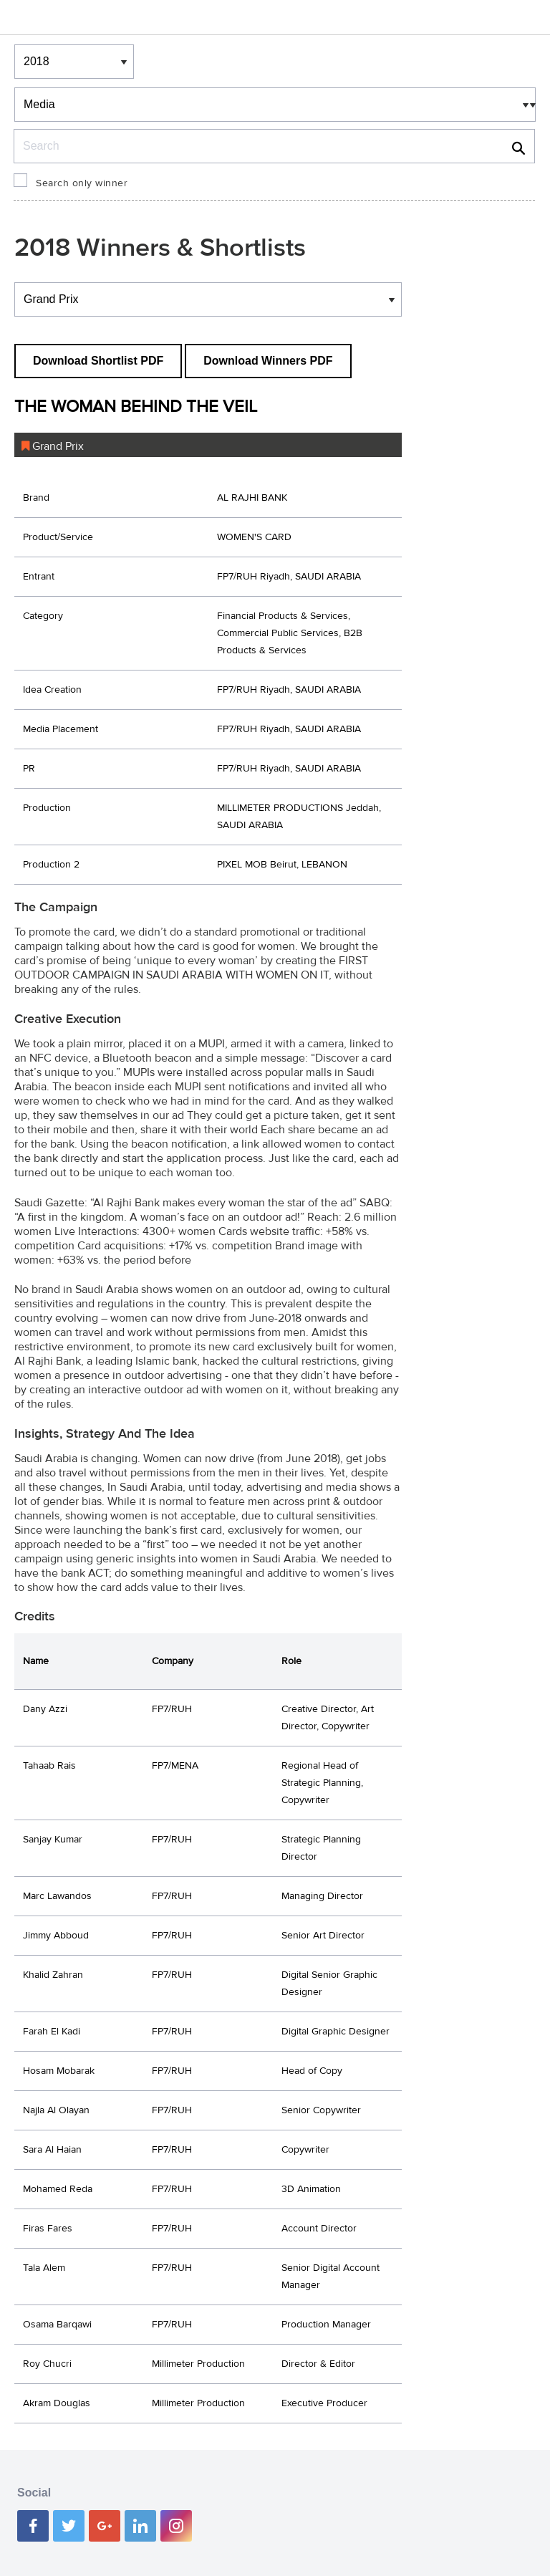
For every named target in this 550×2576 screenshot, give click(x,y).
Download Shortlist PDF (98, 361)
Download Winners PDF (267, 361)
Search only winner (81, 183)
